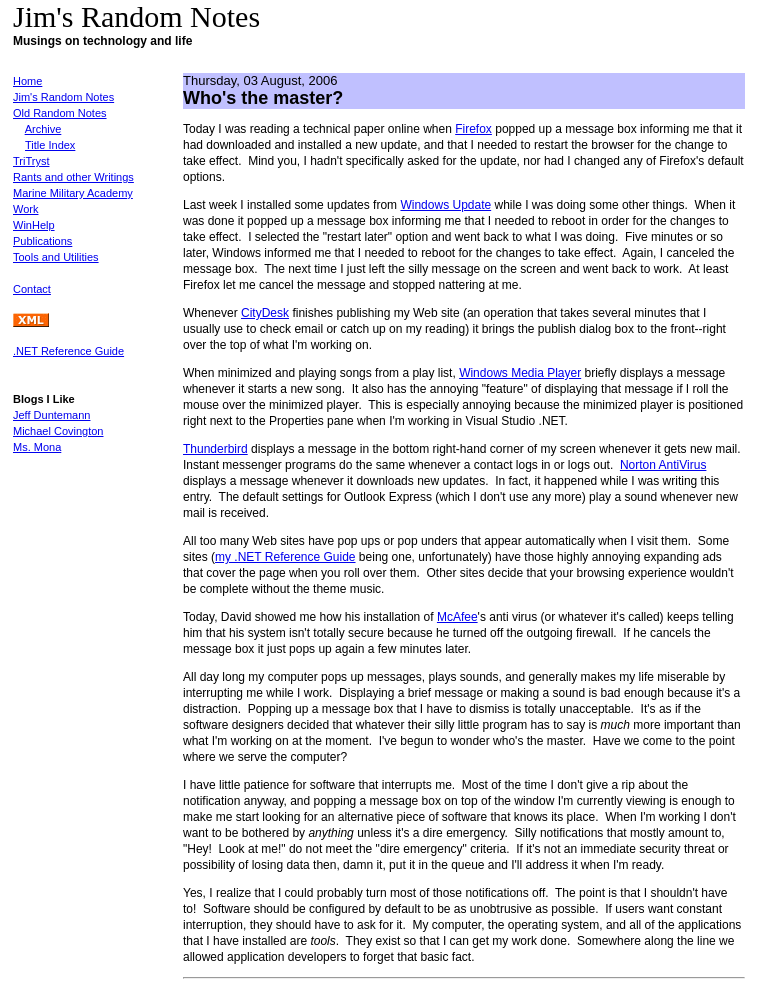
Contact (32, 289)
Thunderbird (215, 449)
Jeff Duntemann (51, 415)
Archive (43, 129)
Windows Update (445, 205)
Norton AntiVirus (663, 465)
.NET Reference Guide (68, 351)
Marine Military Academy (73, 193)
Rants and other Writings (73, 177)
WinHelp (34, 225)
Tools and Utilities (56, 257)
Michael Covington (58, 431)
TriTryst (31, 161)
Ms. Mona (37, 447)
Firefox (473, 129)
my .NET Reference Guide (285, 557)
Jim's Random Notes (63, 97)
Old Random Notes (60, 113)
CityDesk (265, 313)
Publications (42, 241)
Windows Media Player (520, 373)
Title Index (50, 145)
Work (25, 209)
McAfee (457, 617)
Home (27, 81)
